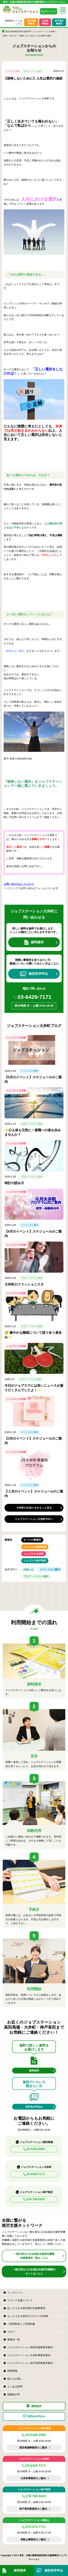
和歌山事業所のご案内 (33, 2539)
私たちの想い (14, 2378)
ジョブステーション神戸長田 (34, 2489)
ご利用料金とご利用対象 (21, 2323)
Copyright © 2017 (10, 2555)
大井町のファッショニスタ (24, 1284)
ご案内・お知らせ (9, 36)
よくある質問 (14, 2386)
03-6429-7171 (34, 997)
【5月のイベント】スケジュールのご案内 (33, 1079)
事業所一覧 (13, 2339)
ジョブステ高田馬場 (34, 1546)
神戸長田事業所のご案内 (33, 2508)
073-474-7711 (35, 2527)
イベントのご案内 (29, 1071)
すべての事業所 (32, 1539)
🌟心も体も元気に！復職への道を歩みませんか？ (33, 1132)
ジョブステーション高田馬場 (34, 2428)
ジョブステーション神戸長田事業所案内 (30, 2363)
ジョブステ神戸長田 (34, 1560)
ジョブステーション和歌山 (34, 2520)
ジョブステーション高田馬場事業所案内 (30, 2347)
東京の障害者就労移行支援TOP (18, 32)
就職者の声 (13, 2394)
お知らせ (28, 1569)
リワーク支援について (20, 2300)
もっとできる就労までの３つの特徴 (27, 2316)
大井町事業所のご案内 (33, 2478)
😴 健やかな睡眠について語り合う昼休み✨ (33, 1335)
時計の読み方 (14, 1183)
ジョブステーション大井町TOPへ (34, 1519)
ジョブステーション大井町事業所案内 (28, 2355)
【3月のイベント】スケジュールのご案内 (33, 1441)
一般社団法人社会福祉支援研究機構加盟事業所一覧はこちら (34, 2255)
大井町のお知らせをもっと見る (34, 1507)
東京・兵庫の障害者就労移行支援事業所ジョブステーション (34, 2)
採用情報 (12, 2370)
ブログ (11, 2331)
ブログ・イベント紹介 (32, 71)
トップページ (14, 2292)
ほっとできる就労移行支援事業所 (26, 2308)
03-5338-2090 (36, 2149)
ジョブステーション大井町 (44, 32)
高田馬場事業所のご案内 (33, 2447)
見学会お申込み (34, 2106)
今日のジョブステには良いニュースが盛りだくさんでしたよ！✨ (34, 1388)
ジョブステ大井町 (12, 71)
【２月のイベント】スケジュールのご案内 (34, 1494)
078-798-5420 (36, 2199)
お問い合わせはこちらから (19, 884)
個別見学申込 (34, 974)
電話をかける (49, 11)
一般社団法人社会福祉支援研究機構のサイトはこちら (34, 2271)
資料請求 (34, 942)
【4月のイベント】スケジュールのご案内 (33, 1234)
